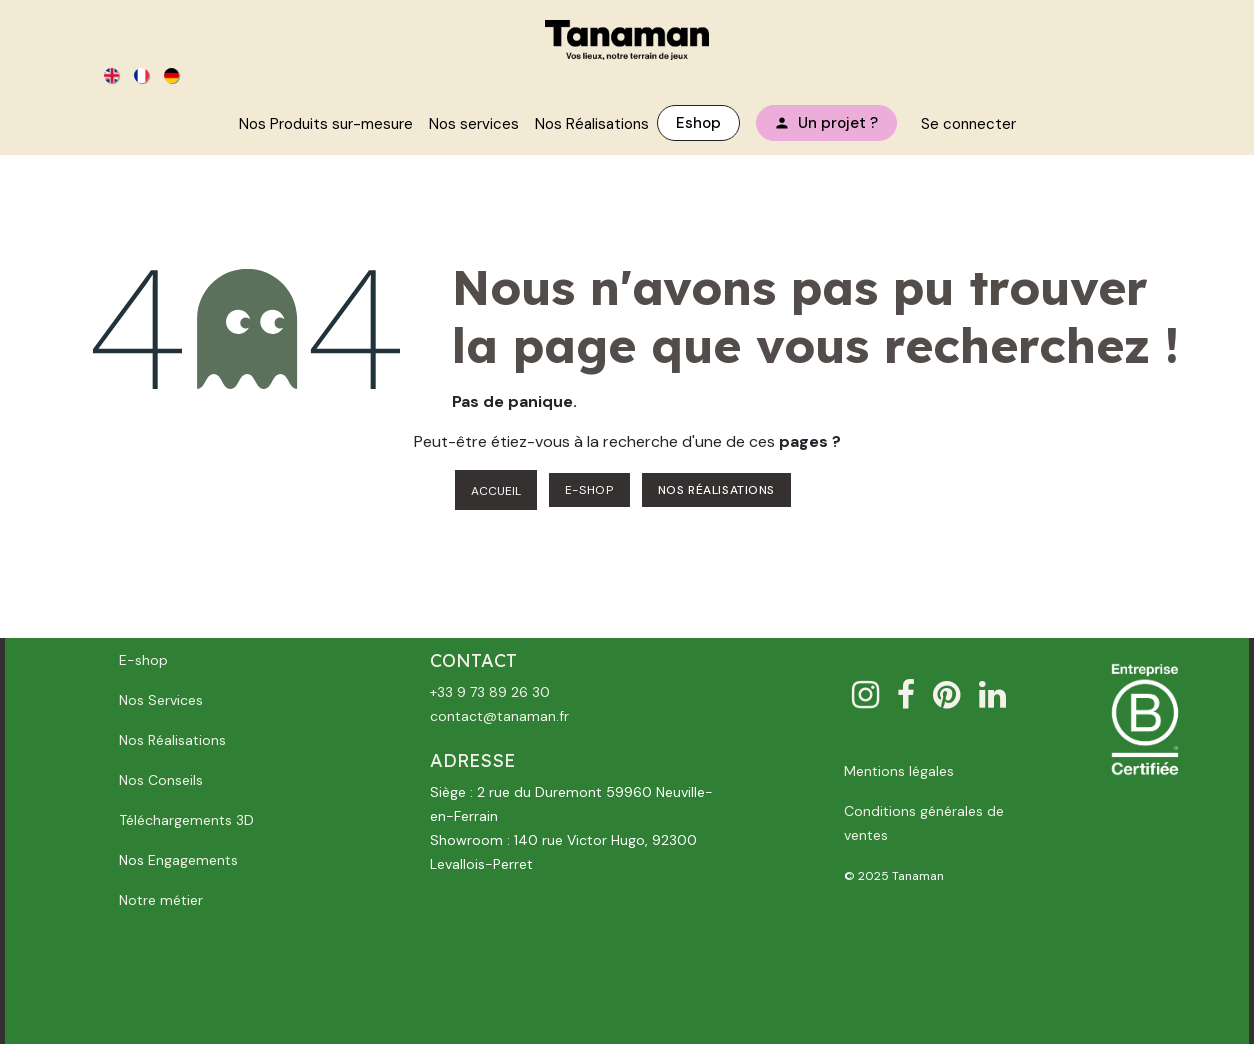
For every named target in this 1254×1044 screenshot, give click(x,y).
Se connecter (968, 124)
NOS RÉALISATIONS (717, 490)
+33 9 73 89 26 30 (490, 692)
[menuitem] (113, 74)
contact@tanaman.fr (499, 716)
